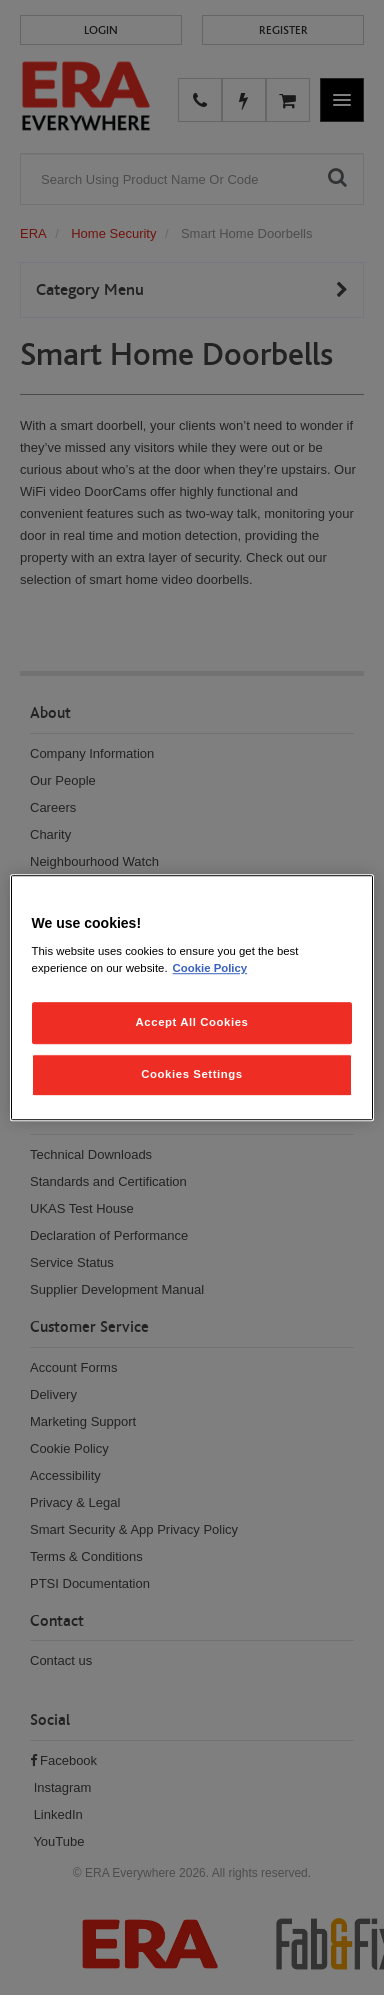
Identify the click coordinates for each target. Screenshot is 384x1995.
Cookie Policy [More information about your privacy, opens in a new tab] (210, 968)
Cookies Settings (191, 1074)
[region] (192, 998)
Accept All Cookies (192, 1022)
